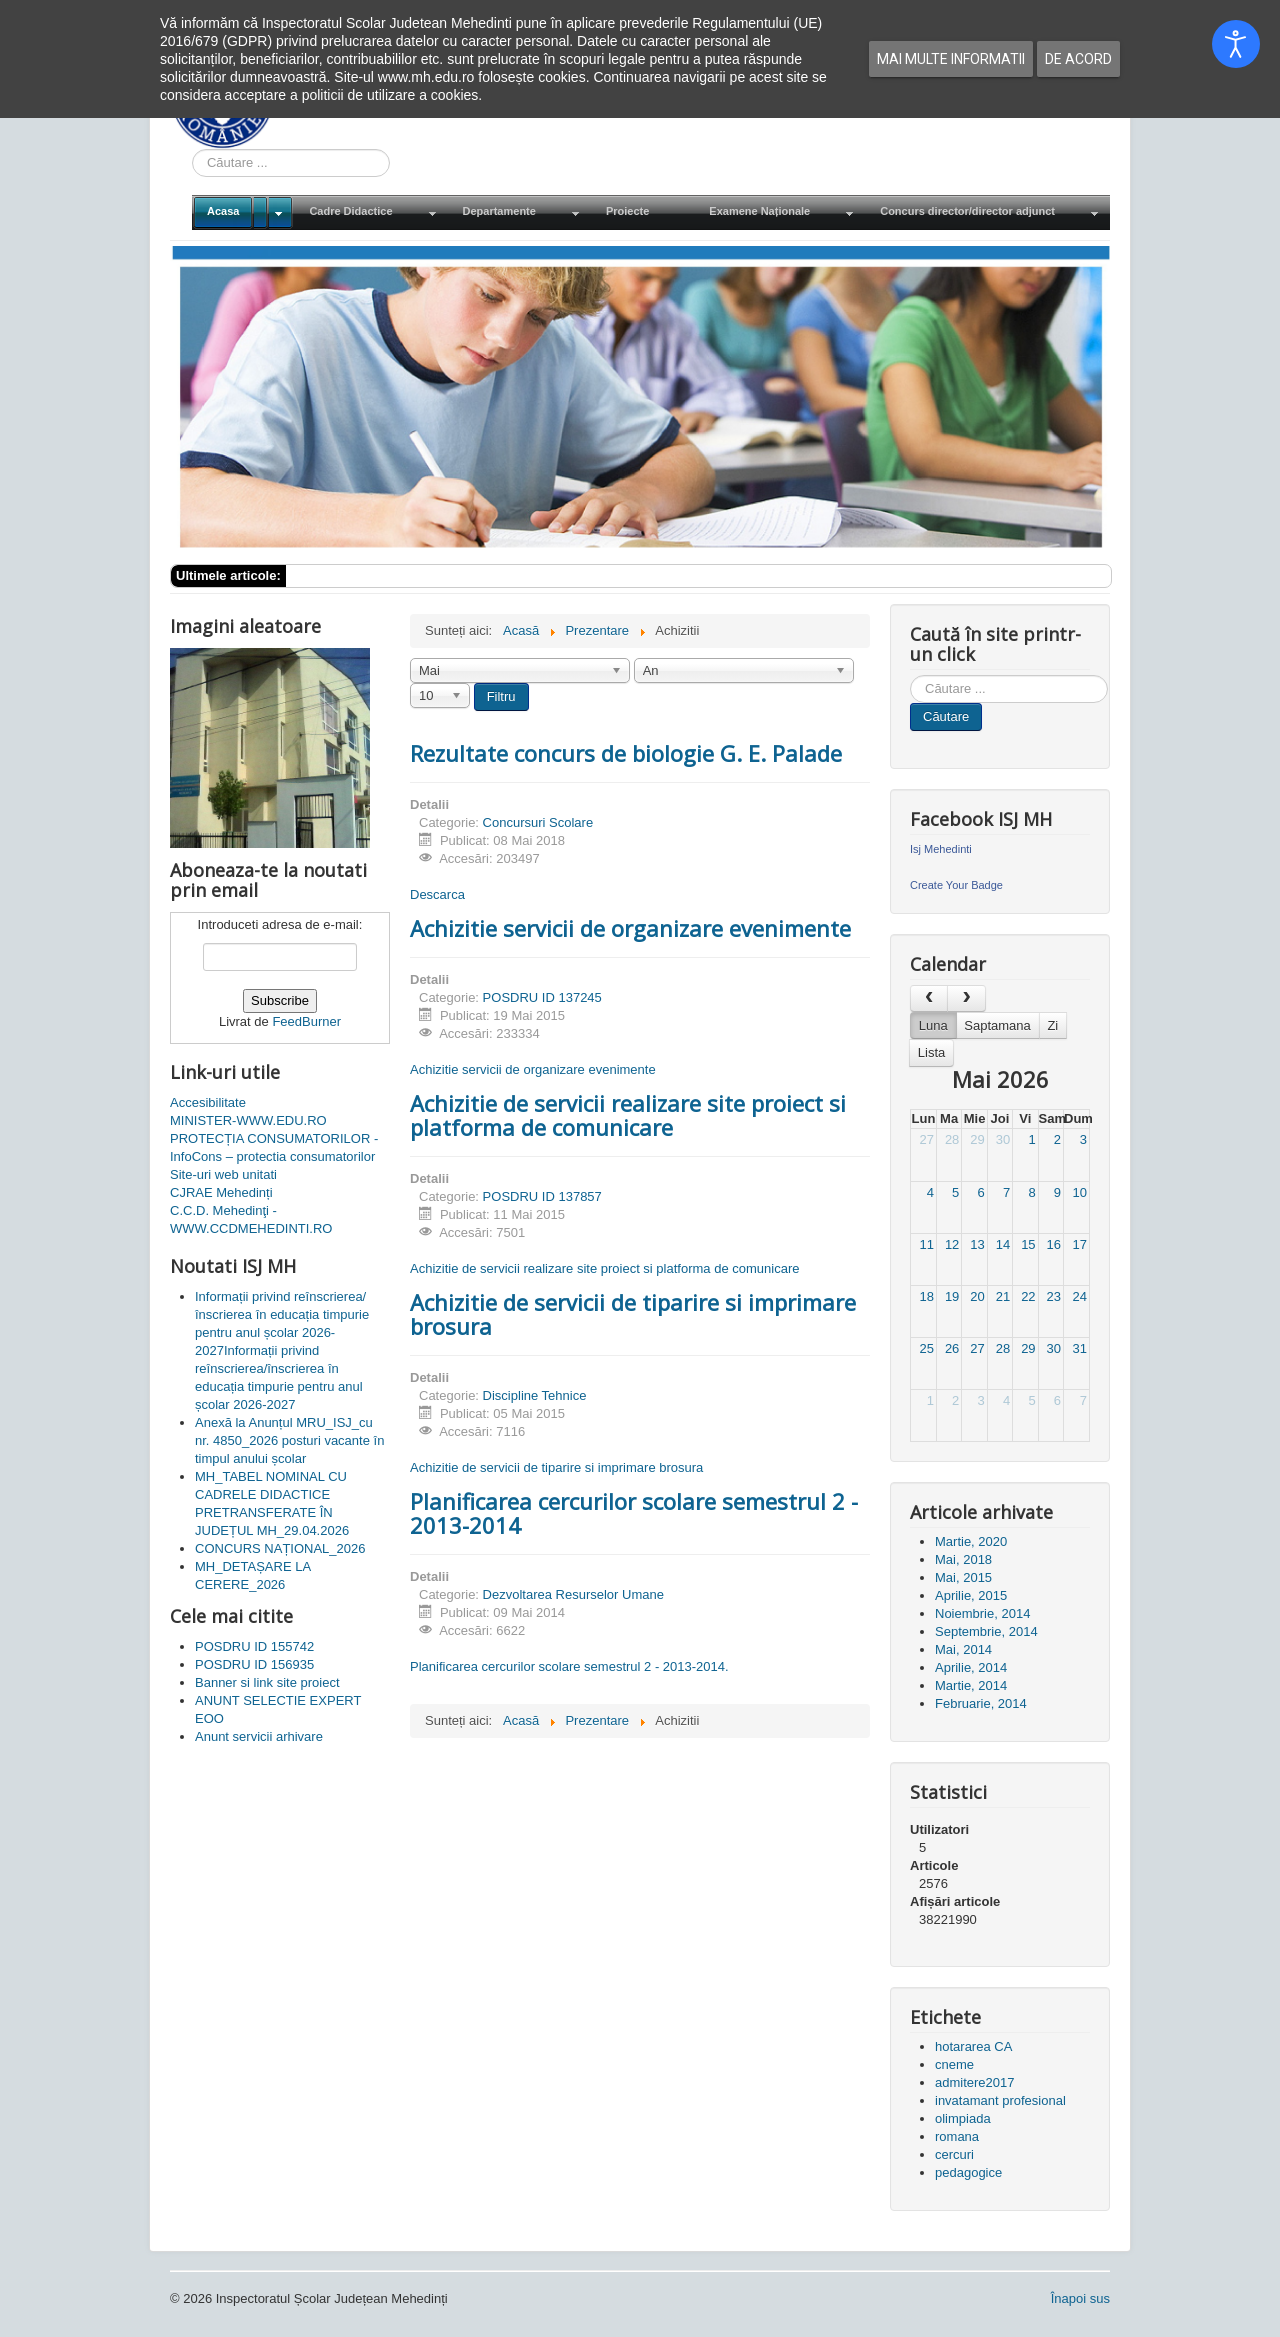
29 (977, 1139)
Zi (1052, 1025)
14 (1003, 1244)
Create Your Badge (956, 885)
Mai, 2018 (963, 1559)
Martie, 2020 (971, 1541)
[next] (966, 998)
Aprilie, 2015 (971, 1595)
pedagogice (968, 2172)
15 (1028, 1244)
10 (1080, 1192)
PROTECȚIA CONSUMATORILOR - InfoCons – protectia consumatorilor (274, 1147)
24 (1080, 1296)
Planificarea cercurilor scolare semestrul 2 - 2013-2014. (569, 1666)
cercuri (954, 2154)
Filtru (501, 696)
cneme (954, 2064)
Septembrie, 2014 (986, 1631)
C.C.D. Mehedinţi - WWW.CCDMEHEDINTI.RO (251, 1219)
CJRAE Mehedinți (221, 1192)
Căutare (946, 716)
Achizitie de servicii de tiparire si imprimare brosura (633, 1314)
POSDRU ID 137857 (542, 1196)
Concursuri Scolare (538, 822)
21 (1003, 1296)
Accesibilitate (208, 1102)
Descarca (437, 894)
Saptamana (997, 1025)
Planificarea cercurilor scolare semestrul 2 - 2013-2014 (634, 1513)
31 (1080, 1348)
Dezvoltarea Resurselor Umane (573, 1594)
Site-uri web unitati (223, 1174)
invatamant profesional (1000, 2100)
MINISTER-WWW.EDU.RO (248, 1120)
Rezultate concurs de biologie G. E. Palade (626, 753)
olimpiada (963, 2118)
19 (952, 1296)
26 (952, 1348)
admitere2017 (975, 2082)
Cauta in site (192, 149)
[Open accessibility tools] (1236, 44)
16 (1054, 1244)
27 (926, 1139)
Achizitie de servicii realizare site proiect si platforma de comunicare (628, 1115)
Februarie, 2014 (981, 1703)
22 (1028, 1296)
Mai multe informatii (951, 59)
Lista (931, 1052)
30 (1003, 1139)
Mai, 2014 (963, 1649)
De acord (1078, 59)
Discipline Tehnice (535, 1395)
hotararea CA (973, 2046)
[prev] (929, 998)
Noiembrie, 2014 (982, 1613)
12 (952, 1244)
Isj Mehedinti (941, 849)
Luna (933, 1025)
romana (957, 2136)
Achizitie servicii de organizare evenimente (630, 928)
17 (1080, 1244)
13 (977, 1244)
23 (1054, 1296)
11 (926, 1244)
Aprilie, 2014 (971, 1667)
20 (977, 1296)
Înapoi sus (1080, 2298)
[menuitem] (243, 212)
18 (926, 1296)
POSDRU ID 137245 (542, 997)
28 (952, 1139)
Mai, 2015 (963, 1577)
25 (926, 1348)
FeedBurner (306, 1021)
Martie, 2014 (971, 1685)
